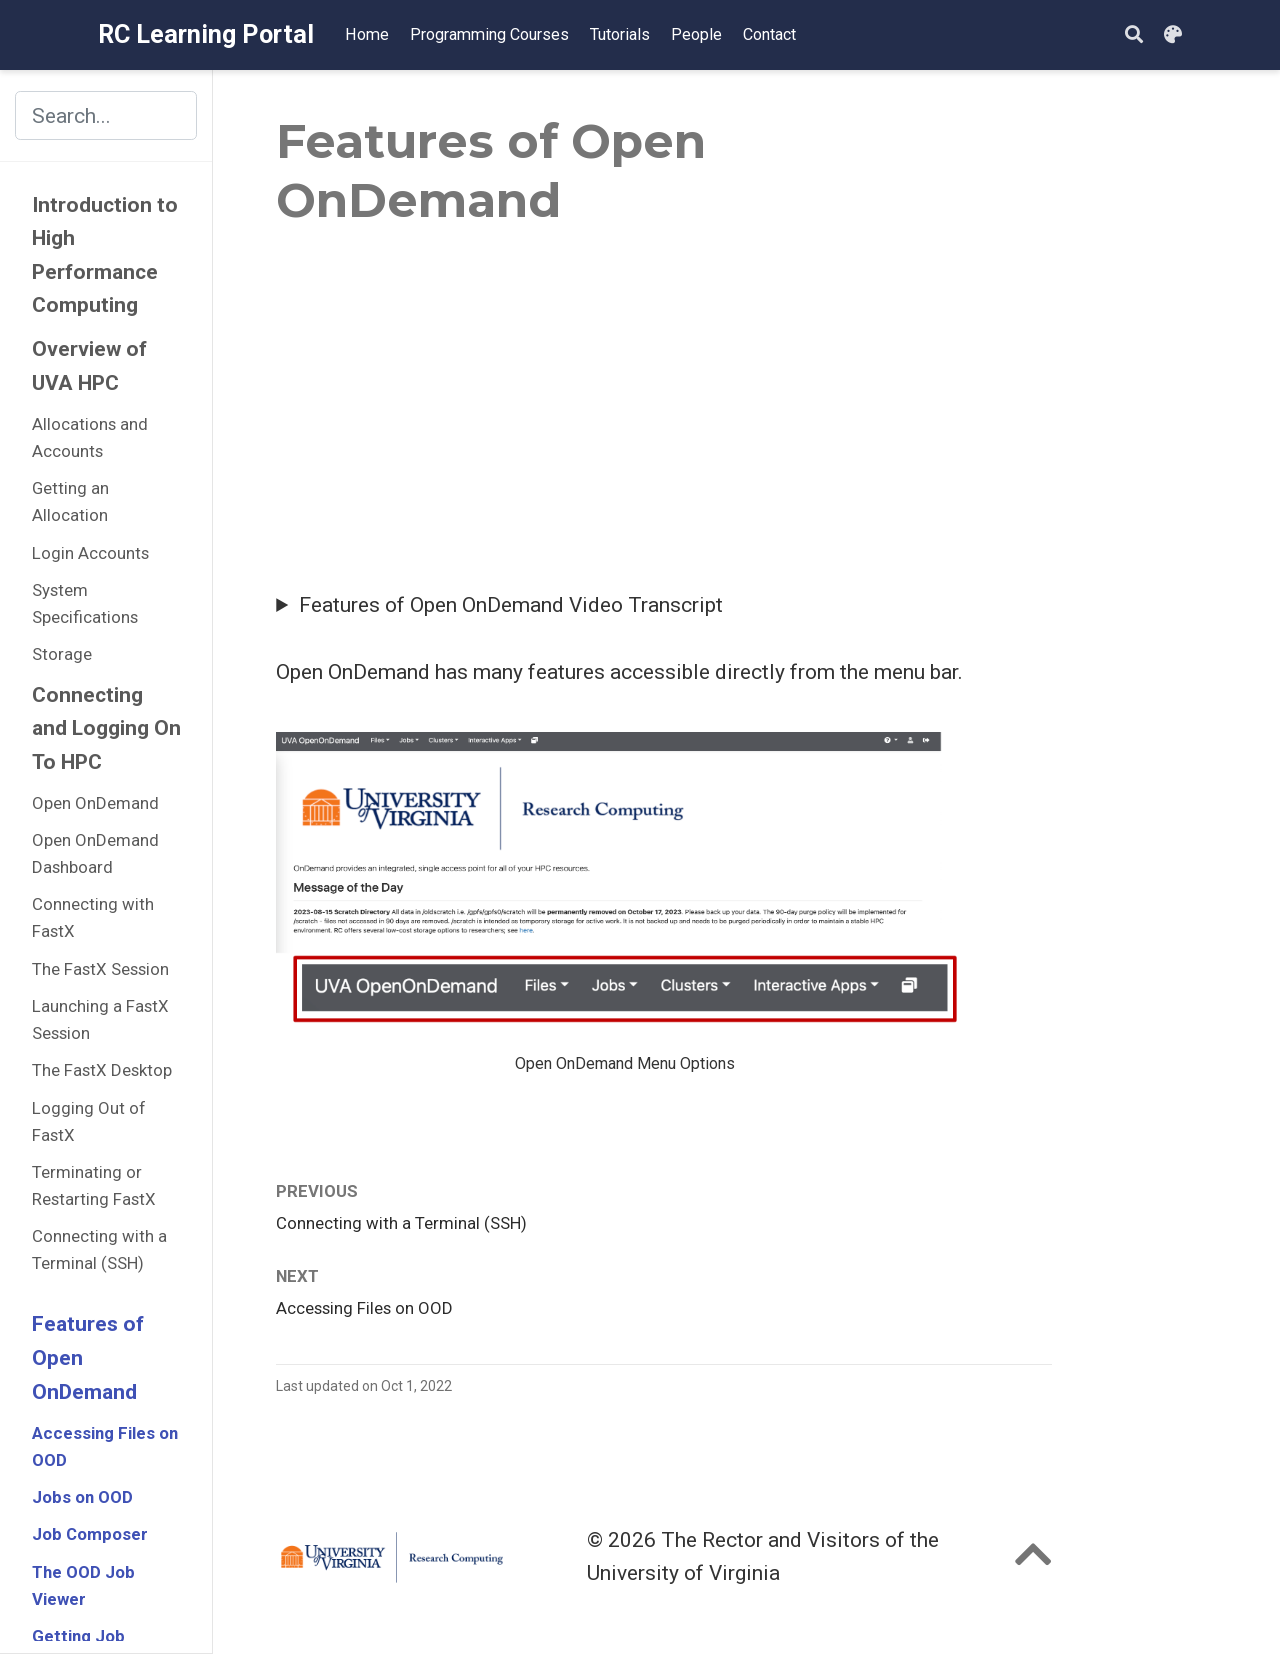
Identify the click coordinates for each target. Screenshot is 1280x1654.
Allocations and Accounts (90, 437)
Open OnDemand (95, 803)
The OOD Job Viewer (83, 1585)
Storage (62, 654)
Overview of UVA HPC (89, 366)
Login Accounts (90, 553)
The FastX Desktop (102, 1070)
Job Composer (90, 1534)
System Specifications (85, 603)
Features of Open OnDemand (88, 1357)
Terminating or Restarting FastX (94, 1185)
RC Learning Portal (206, 34)
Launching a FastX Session (100, 1019)
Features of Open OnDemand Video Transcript (511, 605)
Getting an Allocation (70, 501)
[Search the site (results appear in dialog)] (106, 115)
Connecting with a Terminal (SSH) (99, 1249)
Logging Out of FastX (89, 1121)
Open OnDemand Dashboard (95, 853)
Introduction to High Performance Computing (105, 255)
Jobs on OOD (82, 1497)
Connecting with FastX (93, 917)
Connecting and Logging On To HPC (106, 728)
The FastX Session (100, 969)
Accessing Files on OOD (105, 1446)
